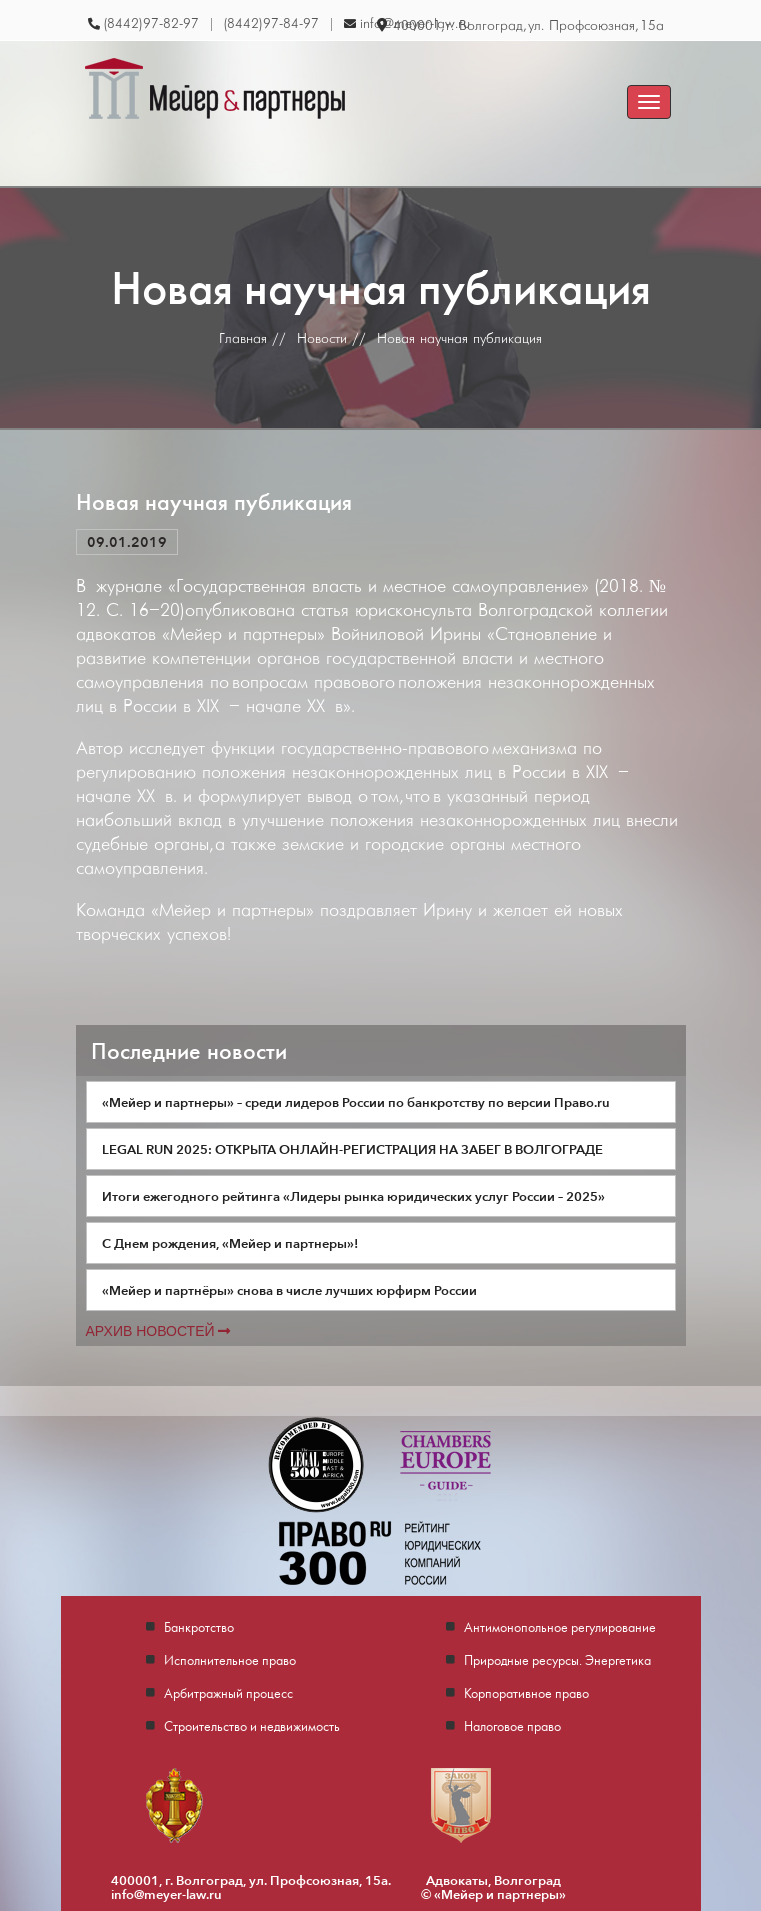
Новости (322, 338)
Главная (243, 338)
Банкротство (199, 1627)
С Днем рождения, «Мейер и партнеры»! (230, 1243)
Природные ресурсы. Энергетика (557, 1660)
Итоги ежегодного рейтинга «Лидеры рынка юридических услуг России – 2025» (353, 1196)
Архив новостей (158, 1331)
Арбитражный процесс (228, 1693)
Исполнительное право (230, 1660)
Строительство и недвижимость (252, 1726)
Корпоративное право (526, 1693)
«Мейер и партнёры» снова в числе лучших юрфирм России (289, 1290)
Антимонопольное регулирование (560, 1627)
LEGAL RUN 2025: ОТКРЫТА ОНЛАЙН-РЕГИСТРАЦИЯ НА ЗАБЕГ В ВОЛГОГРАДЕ (352, 1149)
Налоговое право (512, 1726)
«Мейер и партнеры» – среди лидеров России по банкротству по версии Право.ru (356, 1102)
